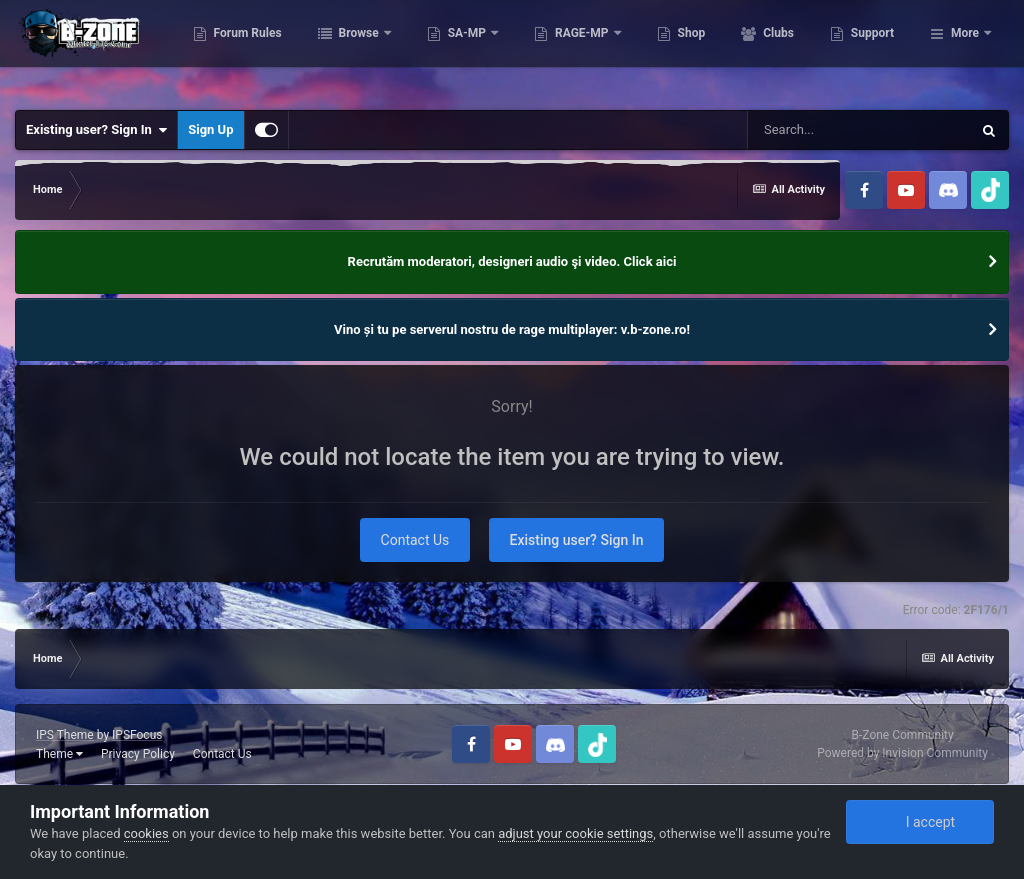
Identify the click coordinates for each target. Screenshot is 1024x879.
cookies (146, 833)
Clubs (877, 50)
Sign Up (210, 129)
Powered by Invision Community (902, 753)
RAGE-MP (682, 50)
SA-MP (567, 50)
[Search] (859, 130)
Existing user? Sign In (96, 130)
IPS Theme (65, 735)
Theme (59, 754)
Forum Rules (346, 50)
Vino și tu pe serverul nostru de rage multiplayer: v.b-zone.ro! (512, 329)
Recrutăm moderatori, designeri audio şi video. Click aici (512, 261)
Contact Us (415, 540)
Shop (790, 50)
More (965, 50)
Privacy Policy (138, 754)
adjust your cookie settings (575, 833)
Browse (459, 50)
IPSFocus (137, 735)
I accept (920, 822)
